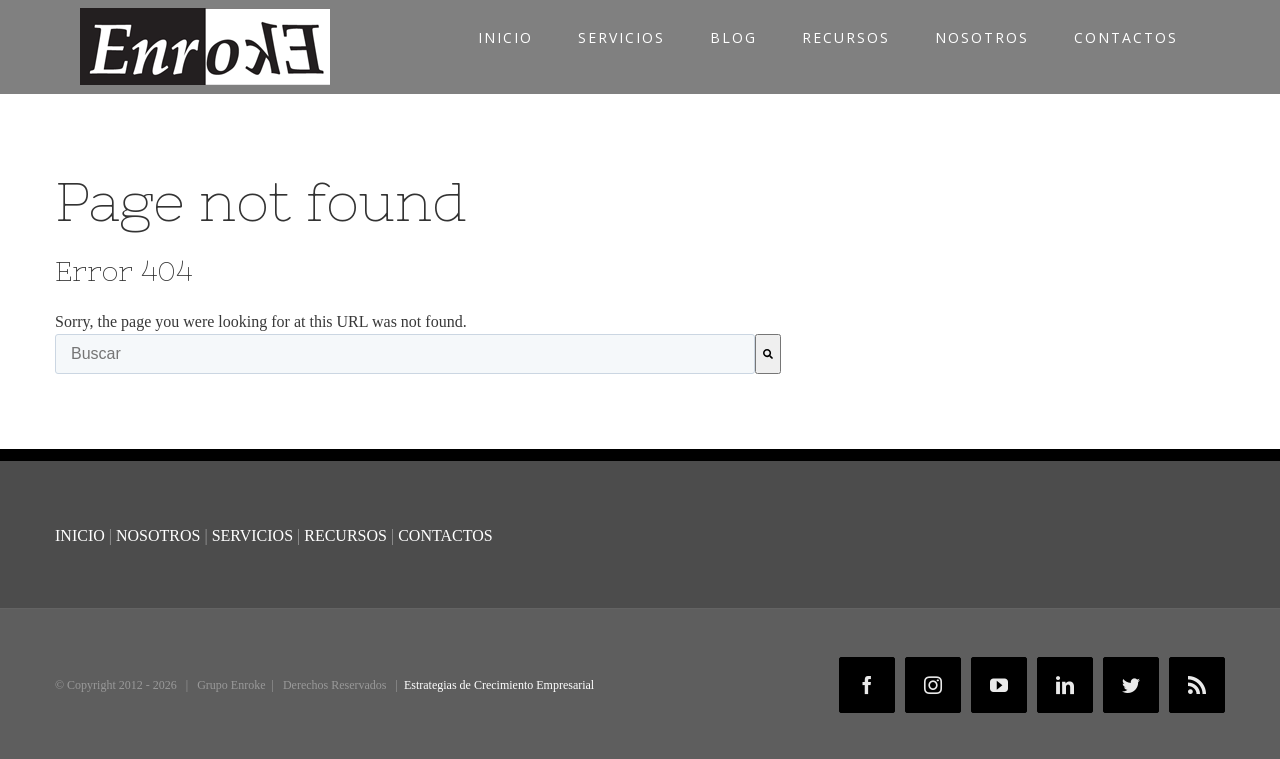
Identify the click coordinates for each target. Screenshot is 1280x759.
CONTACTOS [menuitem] (1126, 37)
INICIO (80, 535)
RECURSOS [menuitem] (846, 37)
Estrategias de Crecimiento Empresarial (499, 685)
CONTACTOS (445, 535)
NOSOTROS (158, 535)
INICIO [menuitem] (505, 37)
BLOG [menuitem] (733, 37)
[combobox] (405, 354)
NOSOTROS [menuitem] (982, 37)
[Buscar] (768, 354)
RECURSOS (345, 535)
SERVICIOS (254, 535)
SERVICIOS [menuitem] (621, 37)
